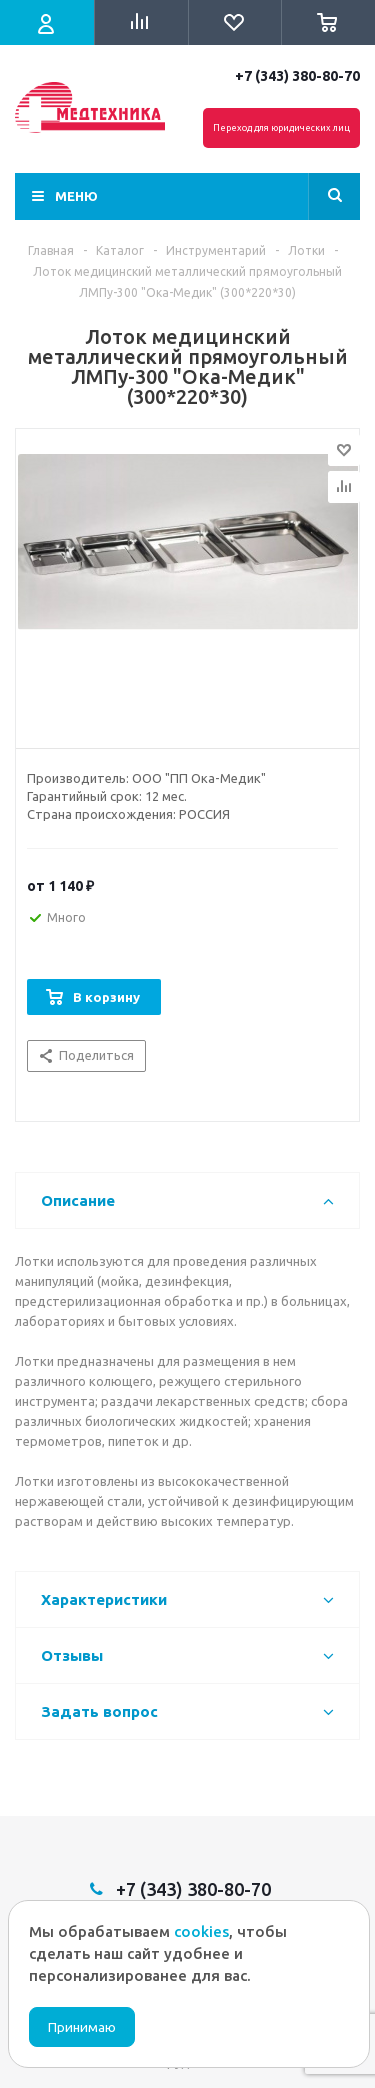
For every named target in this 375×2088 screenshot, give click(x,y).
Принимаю (82, 2027)
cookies (201, 1931)
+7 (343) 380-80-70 (297, 76)
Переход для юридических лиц (281, 128)
